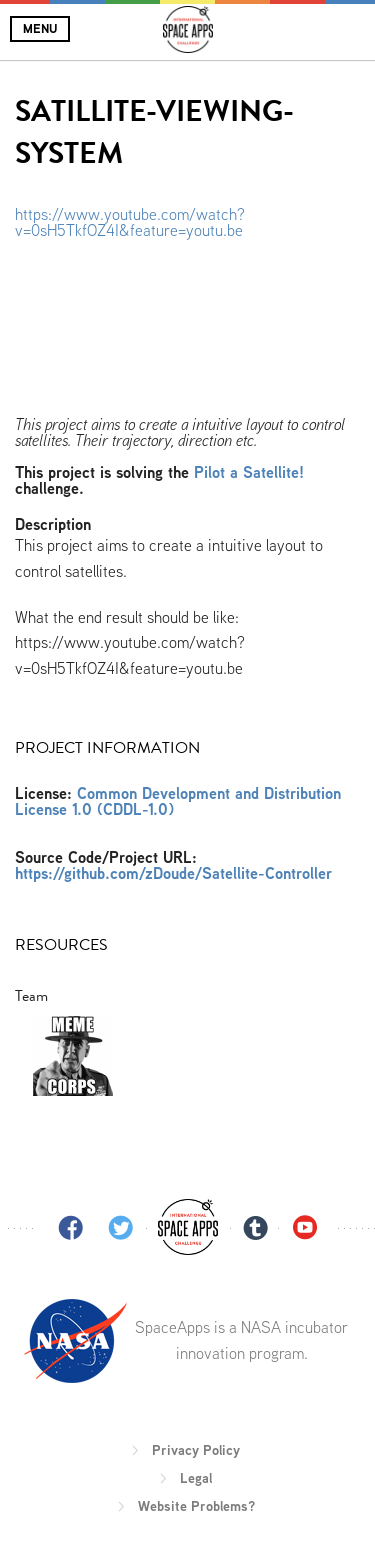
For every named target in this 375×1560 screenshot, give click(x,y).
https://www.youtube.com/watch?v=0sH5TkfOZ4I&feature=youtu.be (130, 222)
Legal (196, 1478)
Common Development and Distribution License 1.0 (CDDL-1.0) (178, 801)
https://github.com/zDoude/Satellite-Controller (173, 873)
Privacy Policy (196, 1450)
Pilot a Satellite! (249, 472)
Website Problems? (196, 1506)
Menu (40, 28)
